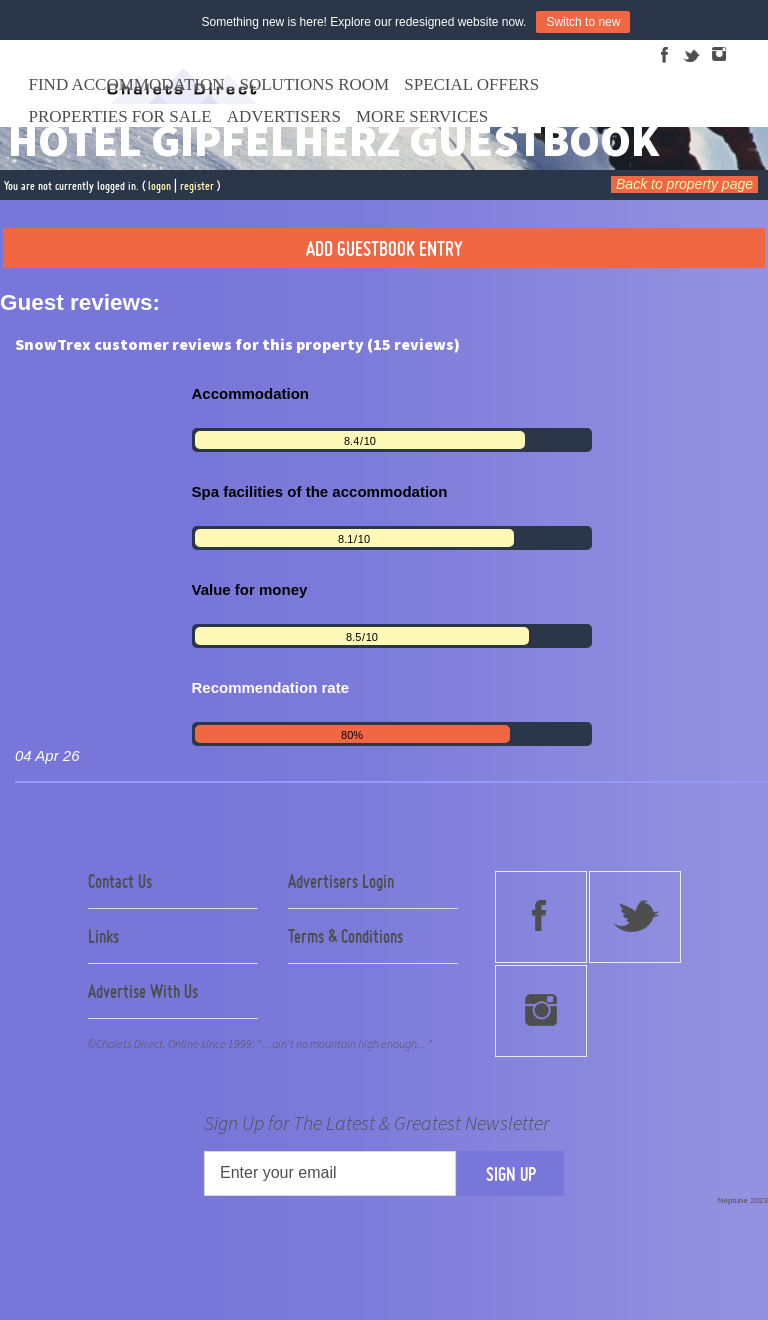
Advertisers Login (341, 881)
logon (159, 185)
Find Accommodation (127, 84)
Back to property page (684, 184)
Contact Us (120, 881)
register (197, 185)
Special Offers (471, 84)
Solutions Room (315, 84)
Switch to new (583, 22)
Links (103, 936)
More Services (422, 116)
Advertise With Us (143, 991)
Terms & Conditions (345, 936)
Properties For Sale (120, 116)
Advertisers (284, 116)
